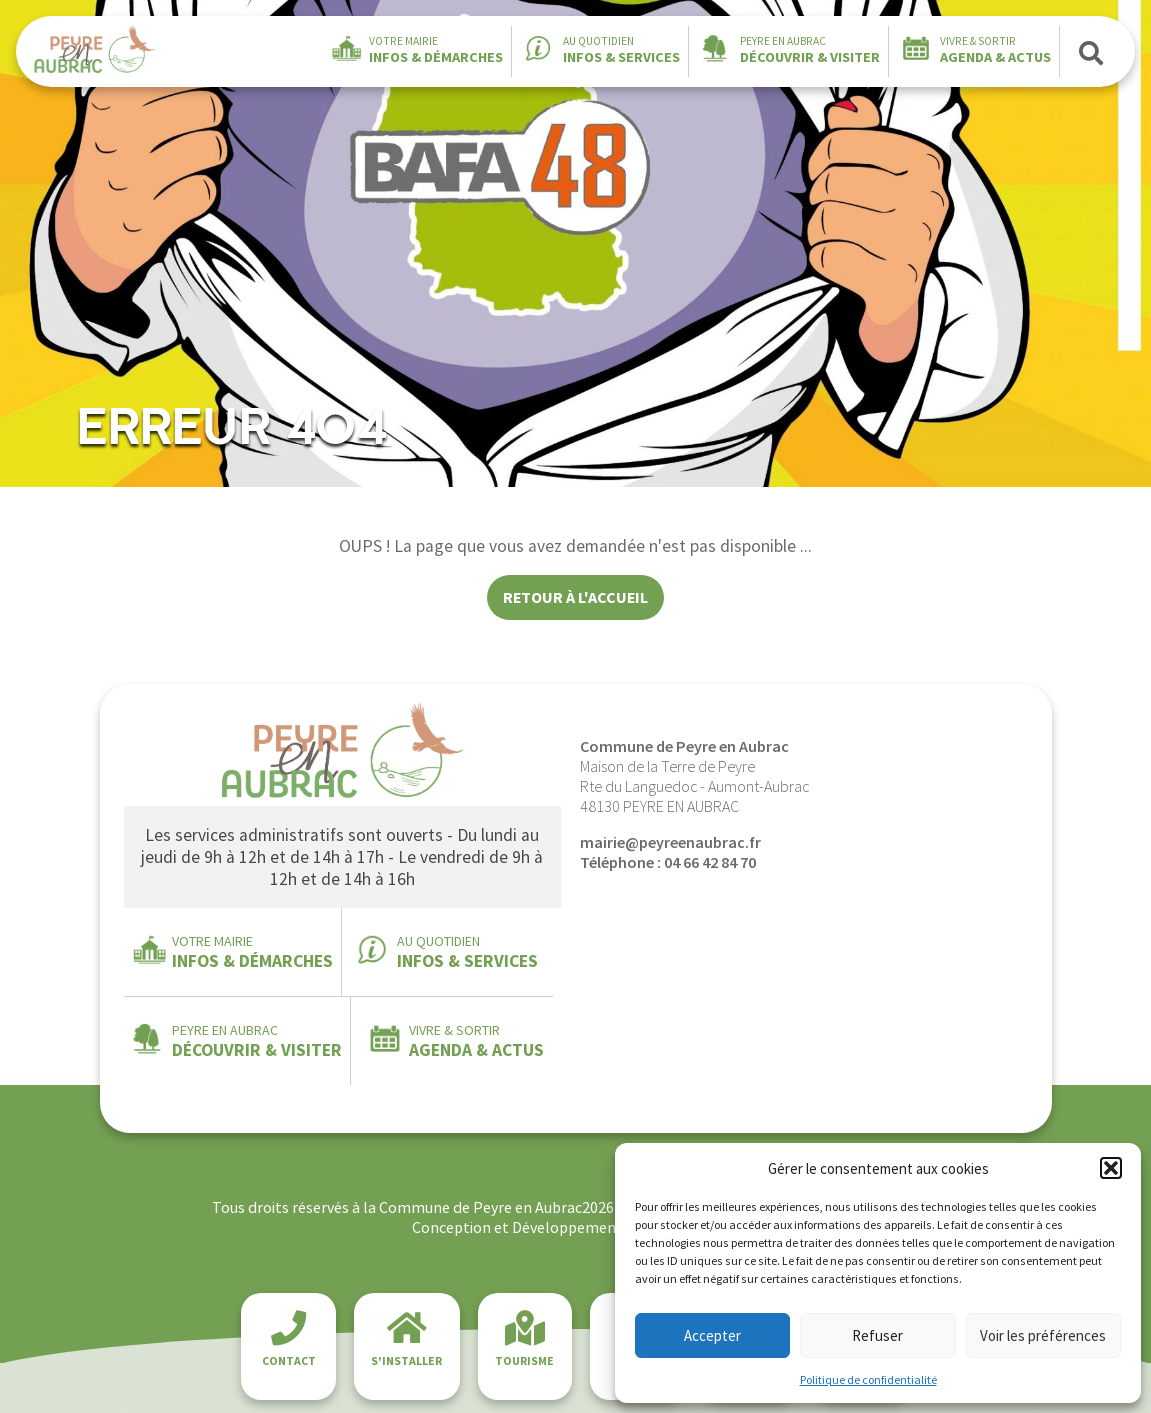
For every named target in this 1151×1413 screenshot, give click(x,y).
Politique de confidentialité (868, 1379)
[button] (1111, 1168)
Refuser (877, 1335)
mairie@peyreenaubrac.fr (670, 842)
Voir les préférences (1043, 1335)
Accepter (712, 1335)
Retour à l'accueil (575, 597)
